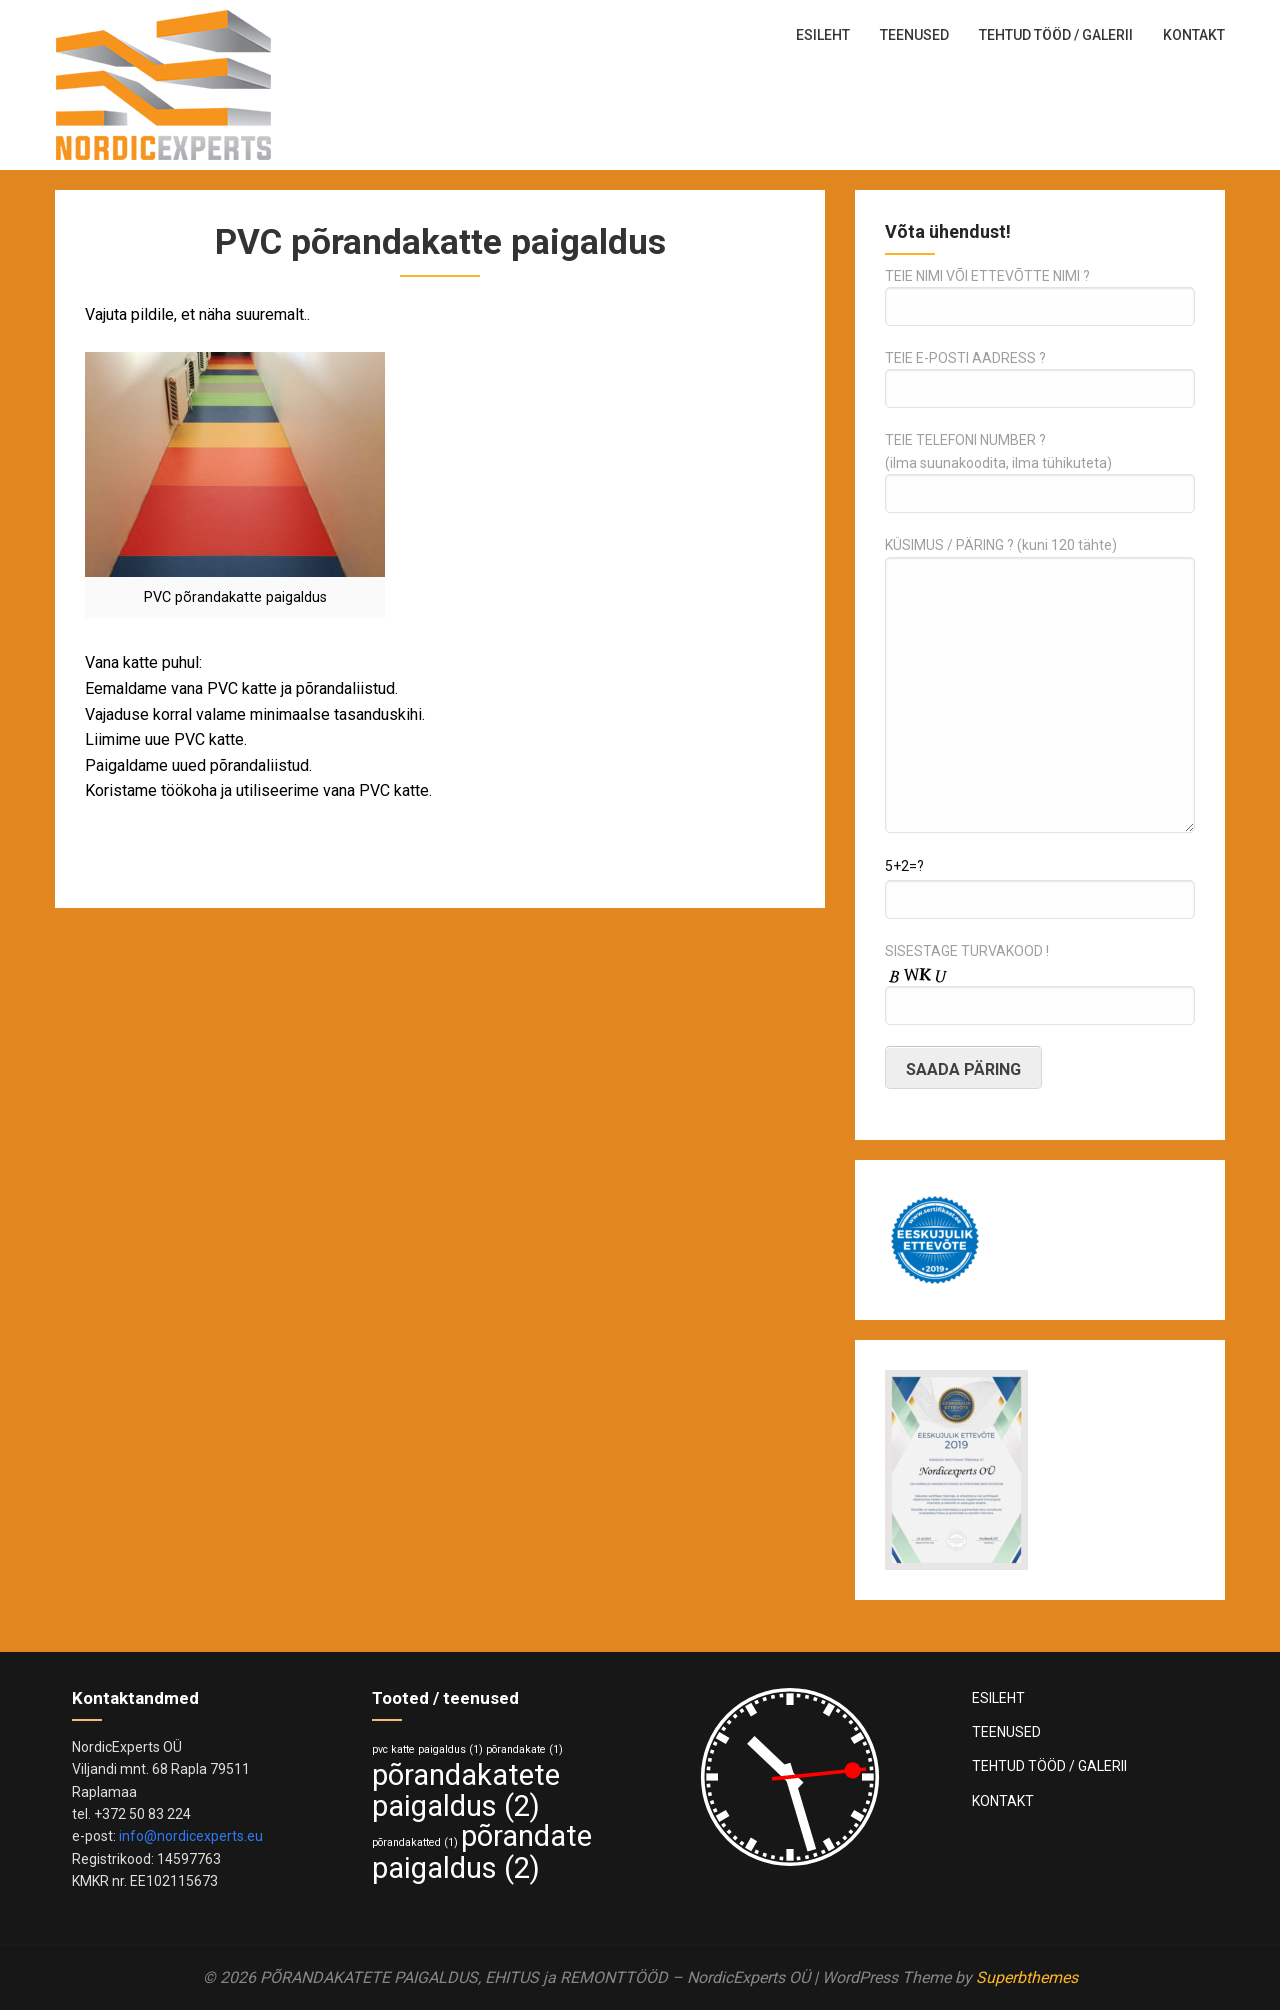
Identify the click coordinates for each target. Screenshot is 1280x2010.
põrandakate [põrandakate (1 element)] (524, 1749)
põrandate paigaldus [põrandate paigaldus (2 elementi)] (482, 1852)
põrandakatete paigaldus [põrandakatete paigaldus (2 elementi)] (466, 1790)
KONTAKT (1194, 35)
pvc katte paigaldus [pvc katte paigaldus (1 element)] (427, 1749)
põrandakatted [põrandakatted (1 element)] (415, 1842)
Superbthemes (1027, 1977)
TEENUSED (914, 35)
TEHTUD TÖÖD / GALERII (1056, 35)
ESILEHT (823, 35)
